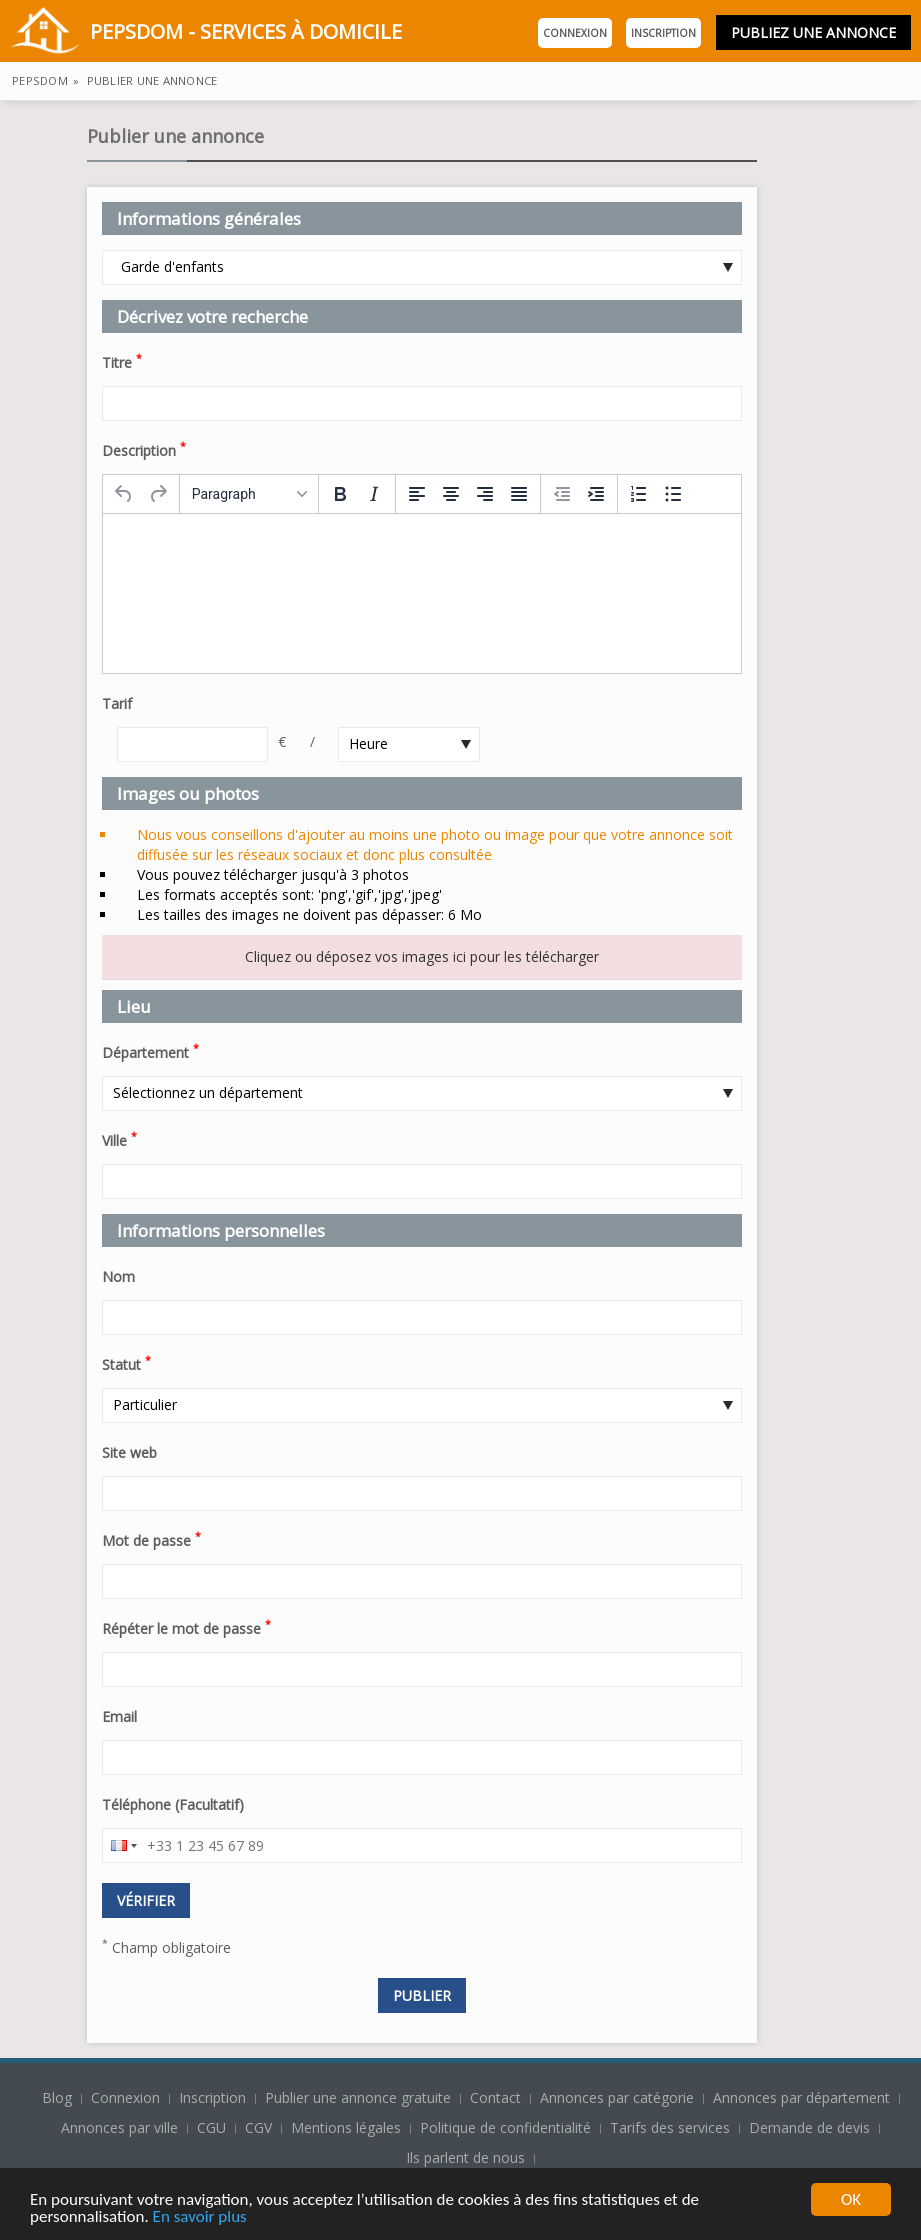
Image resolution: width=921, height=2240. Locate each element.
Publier (422, 1995)
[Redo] (158, 494)
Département (150, 1051)
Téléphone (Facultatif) (173, 1804)
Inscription (663, 33)
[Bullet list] (673, 494)
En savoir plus (200, 2218)
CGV (258, 2127)
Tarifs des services (670, 2127)
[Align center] (451, 494)
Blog (59, 2097)
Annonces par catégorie (617, 2097)
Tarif (117, 703)
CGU (211, 2127)
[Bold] (340, 494)
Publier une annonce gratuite (360, 2097)
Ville (119, 1139)
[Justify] (519, 494)
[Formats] (249, 494)
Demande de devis (809, 2127)
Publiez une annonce (813, 32)
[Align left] (417, 494)
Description (144, 449)
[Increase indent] (596, 494)
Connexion (575, 33)
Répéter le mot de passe (186, 1627)
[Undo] (124, 494)
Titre (122, 361)
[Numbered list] (639, 494)
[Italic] (374, 494)
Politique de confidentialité (505, 2127)
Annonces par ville (119, 2127)
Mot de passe (151, 1539)
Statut (126, 1363)
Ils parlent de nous (465, 2157)
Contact (497, 2097)
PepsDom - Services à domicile (206, 33)
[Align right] (485, 494)
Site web (129, 1452)
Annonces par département (801, 2097)
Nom (118, 1276)
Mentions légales (346, 2127)
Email (119, 1716)
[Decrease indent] (562, 494)
